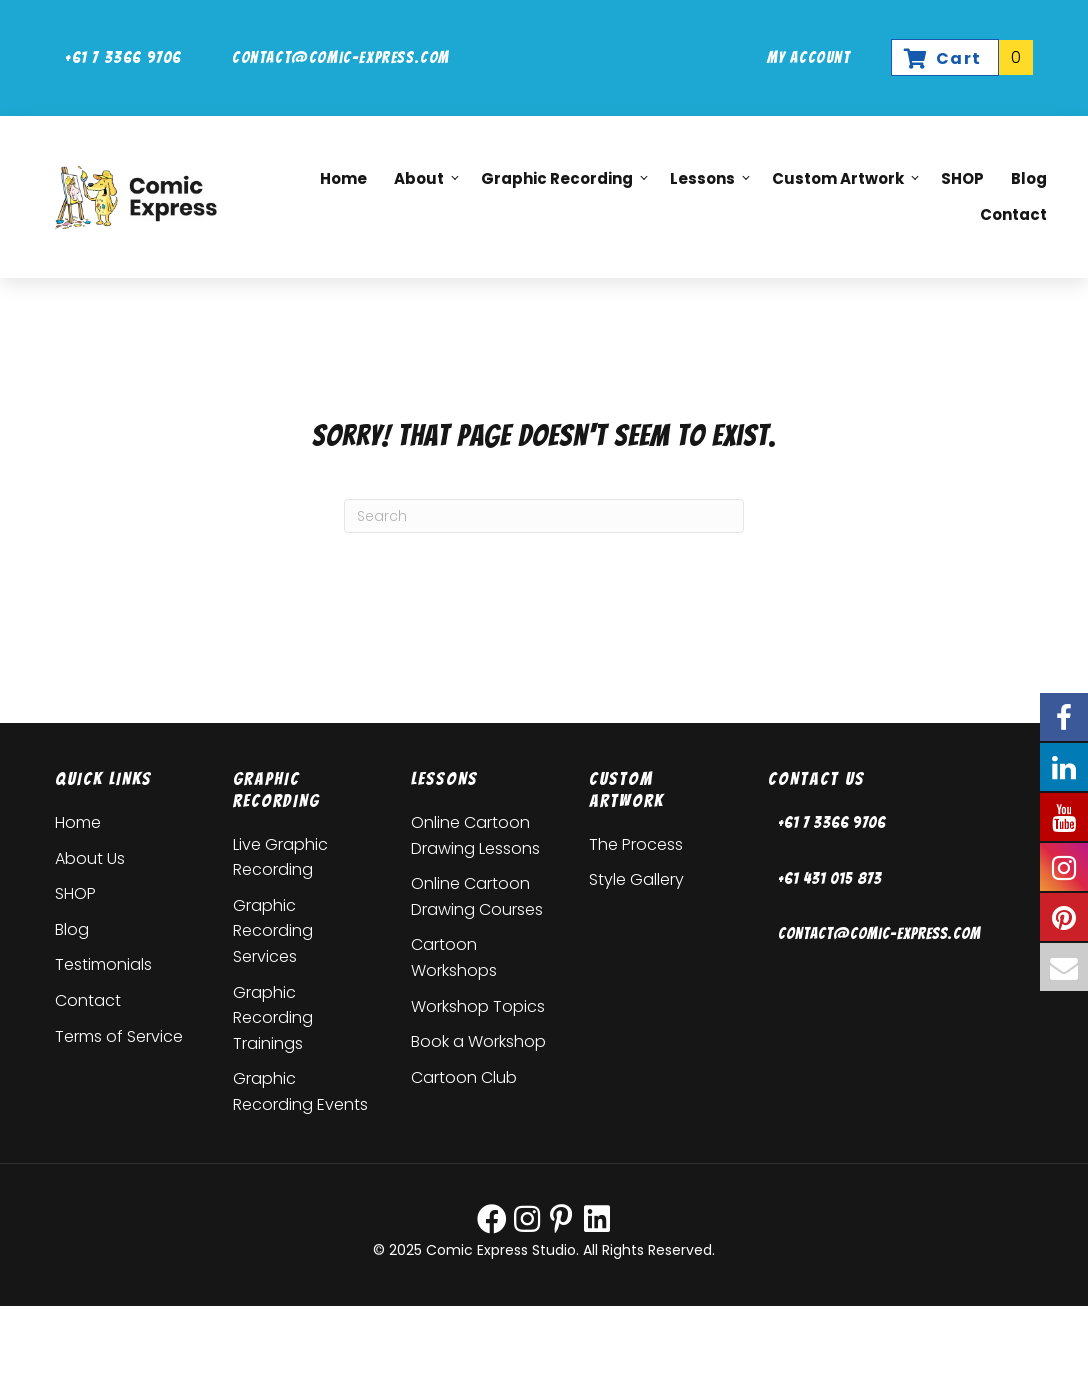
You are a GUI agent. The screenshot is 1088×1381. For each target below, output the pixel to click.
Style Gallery (636, 879)
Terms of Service (119, 1036)
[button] (445, 179)
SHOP (75, 893)
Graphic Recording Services (273, 931)
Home (78, 822)
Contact (88, 1000)
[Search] (544, 516)
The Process (636, 844)
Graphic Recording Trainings (273, 1018)
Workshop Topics (478, 1006)
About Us (90, 858)
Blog (72, 929)
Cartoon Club (464, 1077)
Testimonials (103, 964)
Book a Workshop (478, 1041)
